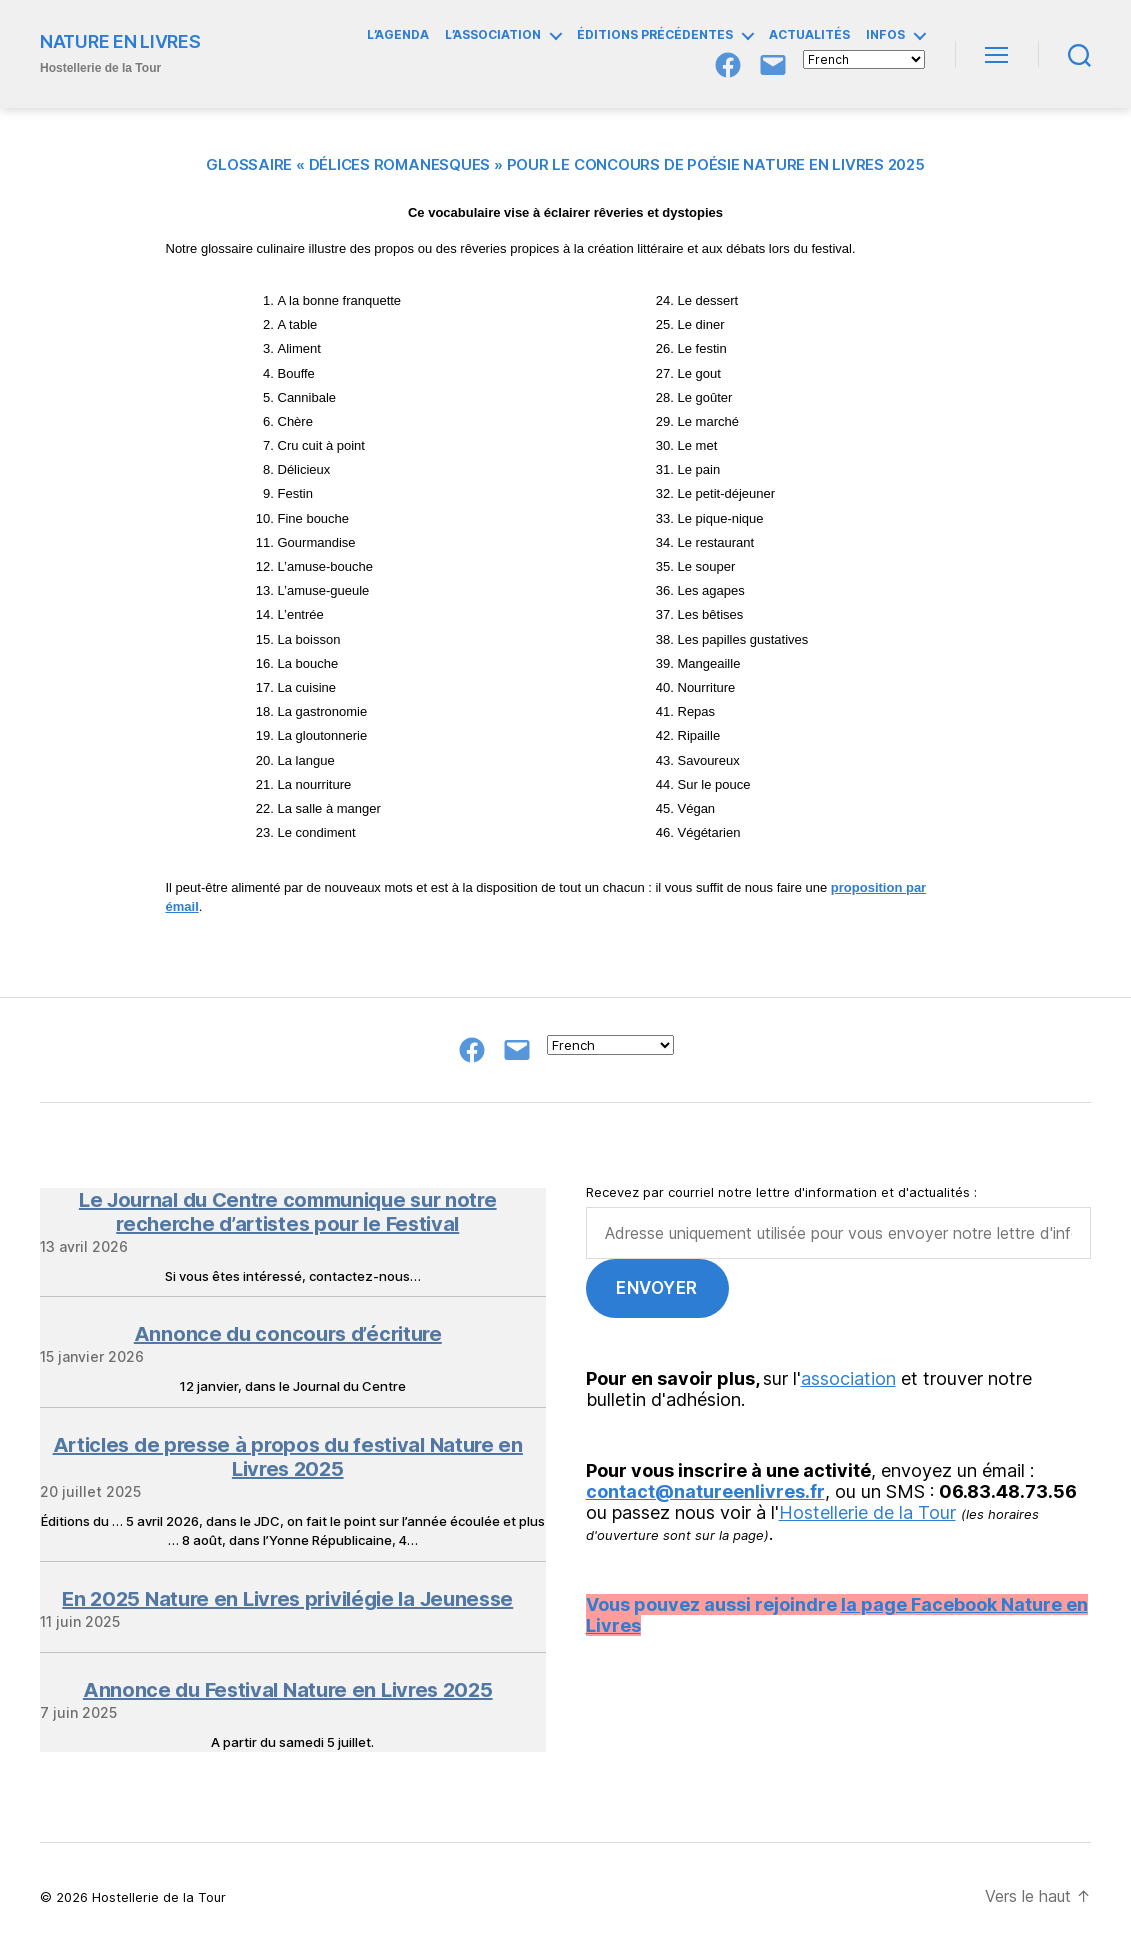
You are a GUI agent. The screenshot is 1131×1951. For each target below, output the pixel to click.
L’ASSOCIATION (493, 35)
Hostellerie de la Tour (867, 1512)
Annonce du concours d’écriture (288, 1334)
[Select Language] (864, 59)
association (848, 1378)
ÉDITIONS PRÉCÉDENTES (655, 35)
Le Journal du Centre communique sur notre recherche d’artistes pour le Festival (288, 1212)
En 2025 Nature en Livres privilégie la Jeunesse (287, 1599)
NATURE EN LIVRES (120, 42)
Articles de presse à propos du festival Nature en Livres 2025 (288, 1457)
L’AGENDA (398, 35)
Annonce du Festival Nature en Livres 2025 (288, 1690)
